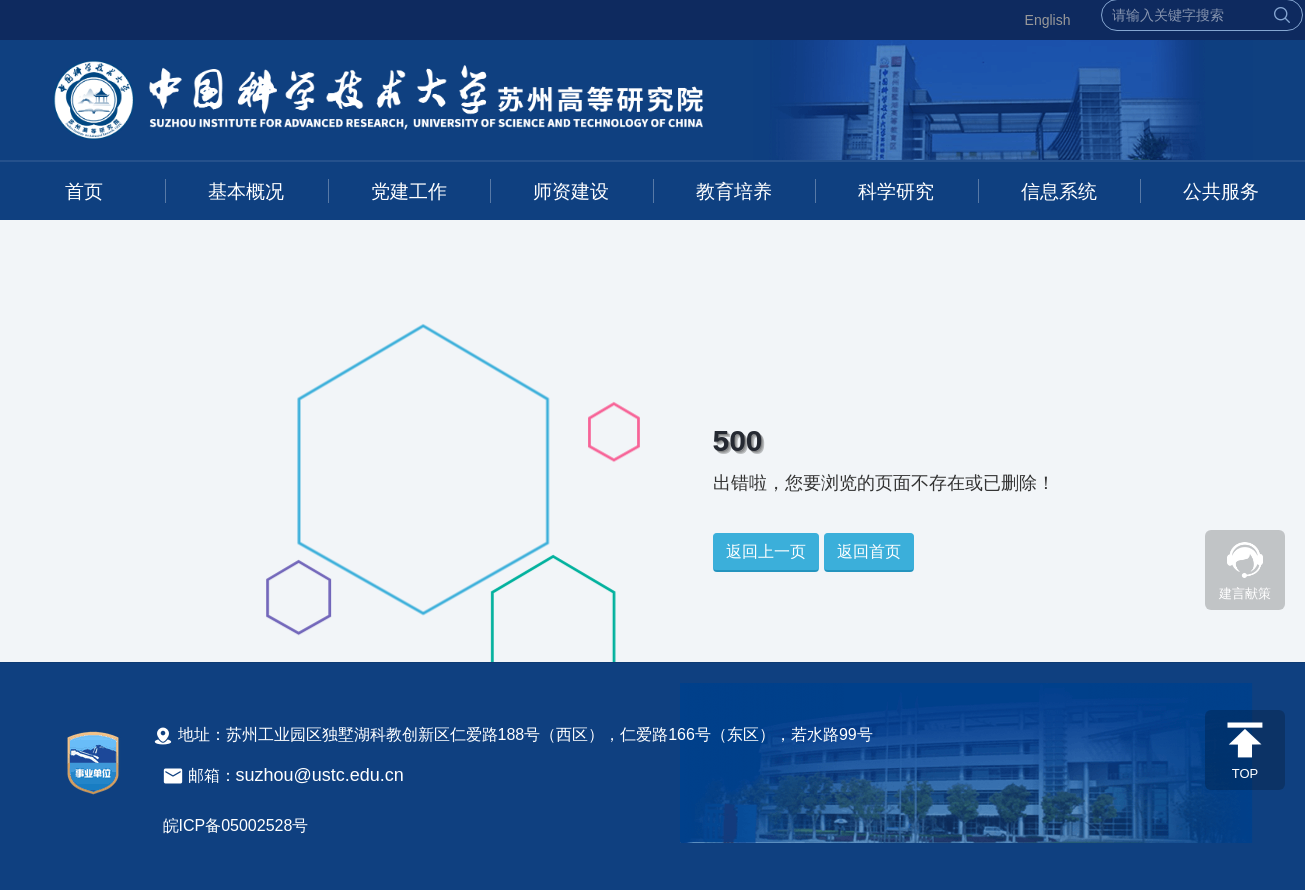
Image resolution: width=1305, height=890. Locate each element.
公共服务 (1221, 191)
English (1048, 20)
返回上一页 (766, 551)
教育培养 (734, 191)
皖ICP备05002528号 (236, 825)
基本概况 (246, 191)
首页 (84, 191)
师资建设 (571, 191)
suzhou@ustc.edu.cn (320, 775)
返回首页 (869, 551)
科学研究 (896, 191)
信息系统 (1059, 191)
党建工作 (409, 191)
